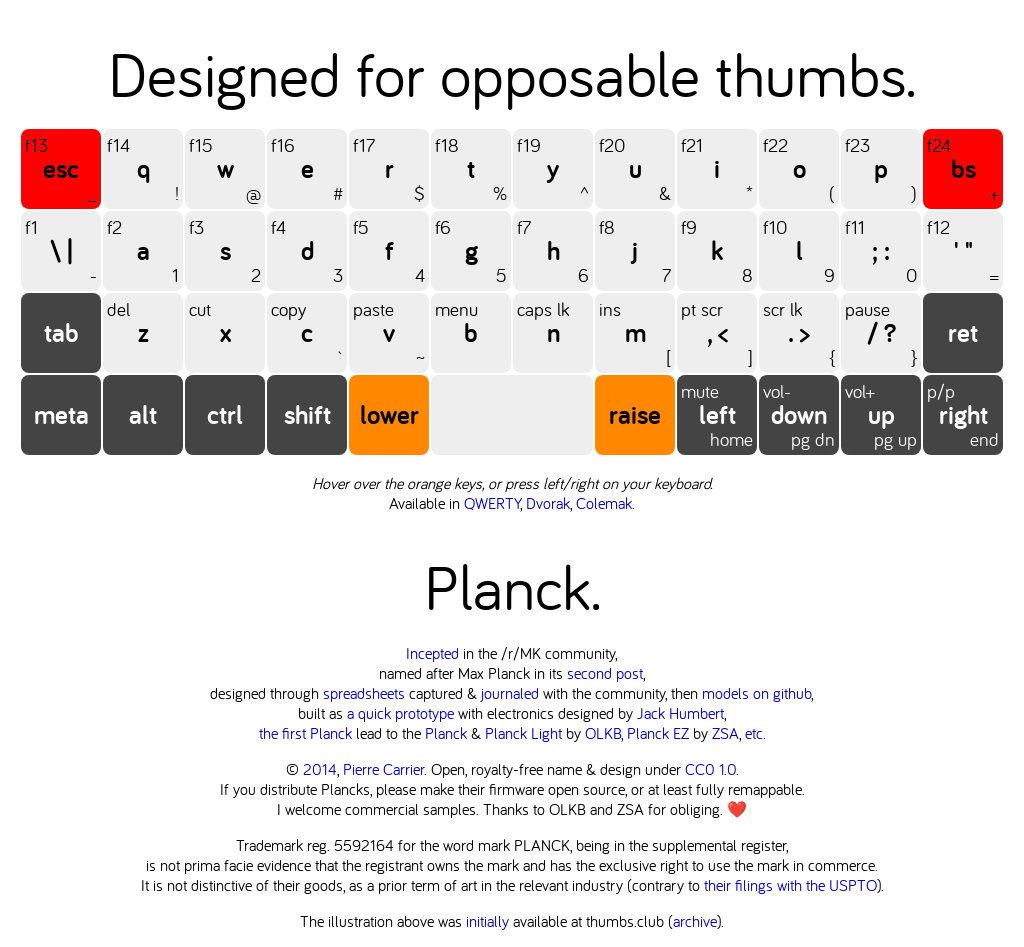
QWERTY (492, 503)
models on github (756, 693)
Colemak (604, 503)
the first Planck (305, 733)
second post (605, 673)
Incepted (432, 653)
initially (487, 921)
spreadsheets (364, 693)
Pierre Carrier (383, 769)
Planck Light (523, 733)
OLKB (603, 733)
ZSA (725, 733)
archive (695, 921)
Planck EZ (658, 733)
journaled (510, 693)
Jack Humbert (680, 713)
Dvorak (548, 503)
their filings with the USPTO (790, 885)
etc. (755, 733)
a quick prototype (400, 713)
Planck (446, 733)
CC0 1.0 (710, 769)
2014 (320, 769)
